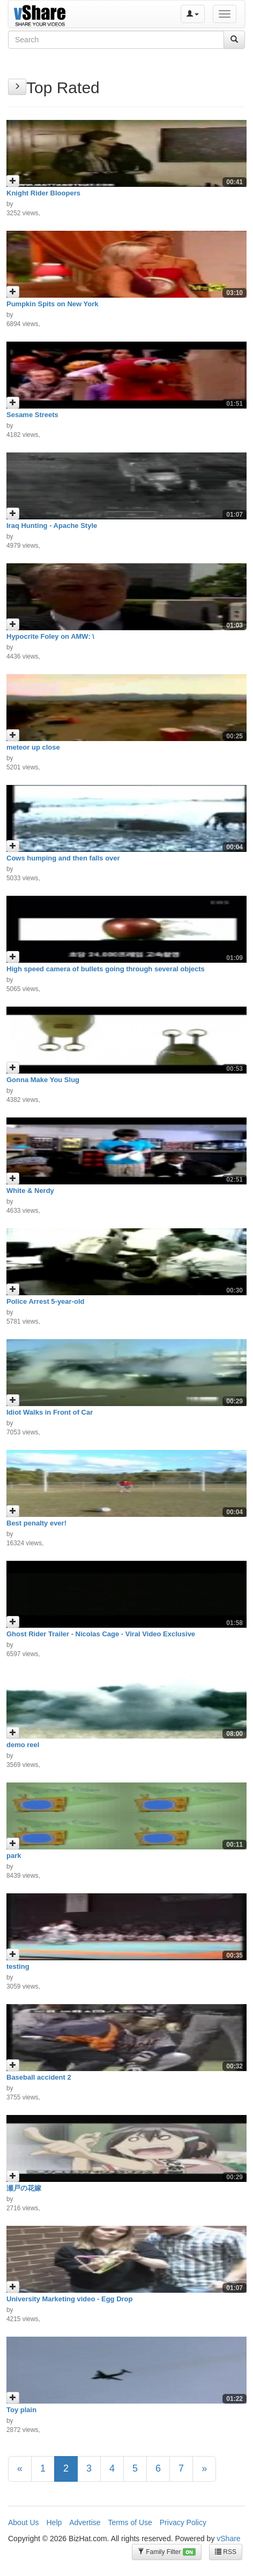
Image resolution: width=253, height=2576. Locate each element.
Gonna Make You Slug (42, 1080)
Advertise (84, 2522)
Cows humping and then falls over (63, 858)
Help (54, 2522)
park (13, 1856)
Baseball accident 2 (38, 2077)
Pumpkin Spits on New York (52, 304)
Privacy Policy (183, 2522)
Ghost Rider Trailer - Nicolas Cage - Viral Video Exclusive (100, 1634)
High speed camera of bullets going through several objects (105, 969)
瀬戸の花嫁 (23, 2188)
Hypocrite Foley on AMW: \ (50, 636)
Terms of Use (130, 2522)
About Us (23, 2522)
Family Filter (167, 2552)
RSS (225, 2552)
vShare (228, 2538)
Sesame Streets (32, 415)
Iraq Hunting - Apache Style (51, 526)
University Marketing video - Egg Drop (69, 2299)
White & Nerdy (30, 1191)
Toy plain (21, 2410)
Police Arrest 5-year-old (45, 1301)
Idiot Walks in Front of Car (49, 1412)
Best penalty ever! (36, 1523)
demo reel (22, 1745)
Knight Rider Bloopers (43, 193)
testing (17, 1966)
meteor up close (33, 747)
